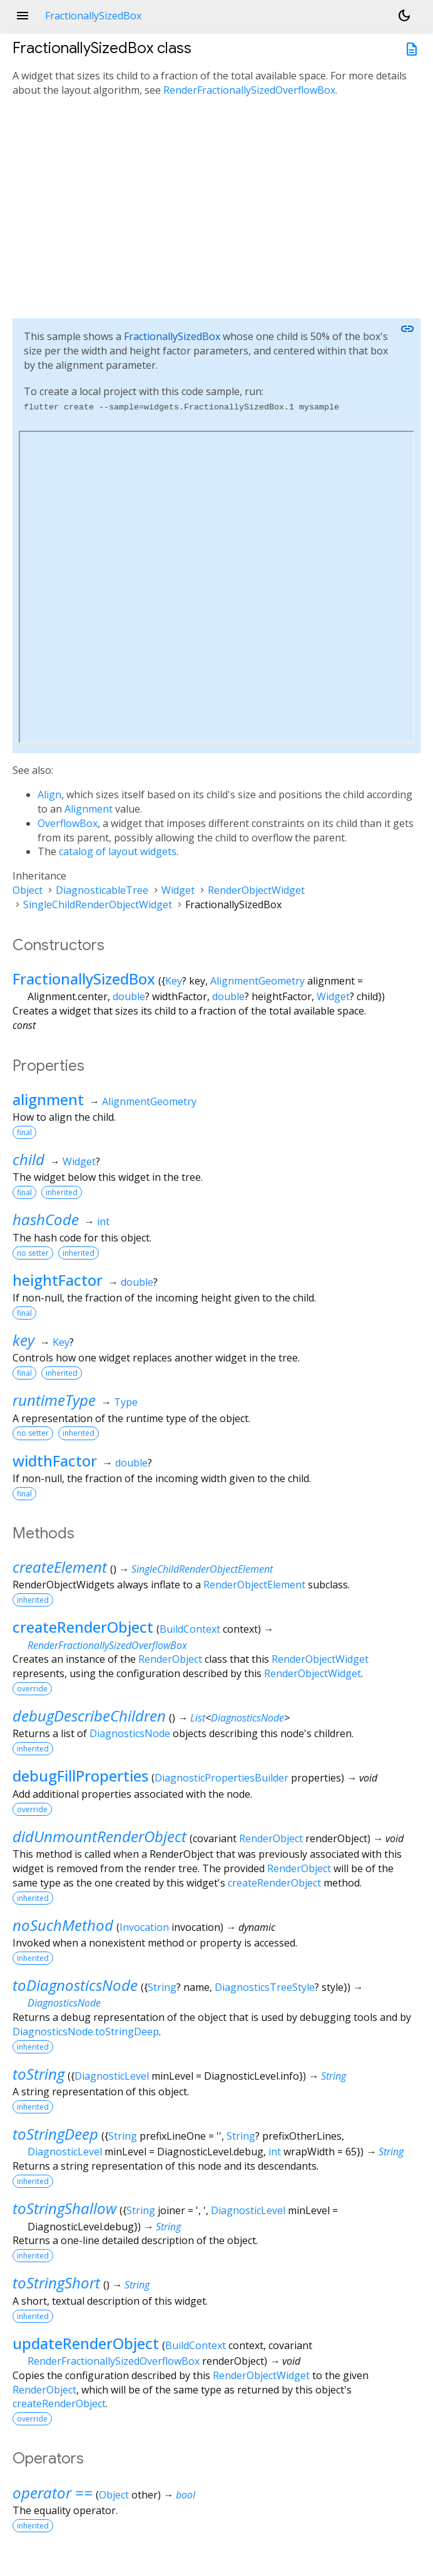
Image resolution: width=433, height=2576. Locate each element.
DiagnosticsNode (247, 1718)
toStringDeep (55, 2133)
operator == (53, 2492)
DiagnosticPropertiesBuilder (221, 1778)
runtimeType (54, 1400)
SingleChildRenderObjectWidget (97, 904)
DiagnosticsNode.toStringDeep (86, 2031)
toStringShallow (64, 2208)
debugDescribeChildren (89, 1715)
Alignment (88, 809)
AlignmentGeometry (257, 981)
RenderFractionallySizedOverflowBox (249, 90)
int (103, 1221)
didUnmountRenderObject (99, 1836)
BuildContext (190, 1629)
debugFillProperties (80, 1775)
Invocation (144, 1927)
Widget (178, 890)
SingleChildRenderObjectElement (202, 1569)
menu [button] (22, 15)
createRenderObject (83, 1626)
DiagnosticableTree (102, 890)
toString (38, 2073)
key (23, 1340)
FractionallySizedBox (172, 336)
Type (126, 1402)
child (28, 1159)
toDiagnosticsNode (75, 1985)
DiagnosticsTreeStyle (265, 1987)
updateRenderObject (86, 2343)
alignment (48, 1099)
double (129, 996)
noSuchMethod (63, 1925)
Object (28, 890)
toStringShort (56, 2282)
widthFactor (55, 1460)
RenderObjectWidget (256, 890)
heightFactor (58, 1280)
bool (185, 2495)
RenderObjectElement (254, 1584)
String (162, 1987)
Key (173, 981)
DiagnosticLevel (111, 2076)
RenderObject (170, 1659)
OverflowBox (68, 823)
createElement (60, 1566)
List (197, 1718)
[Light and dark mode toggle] (404, 16)
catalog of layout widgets (117, 851)
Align (49, 794)
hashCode (46, 1219)
